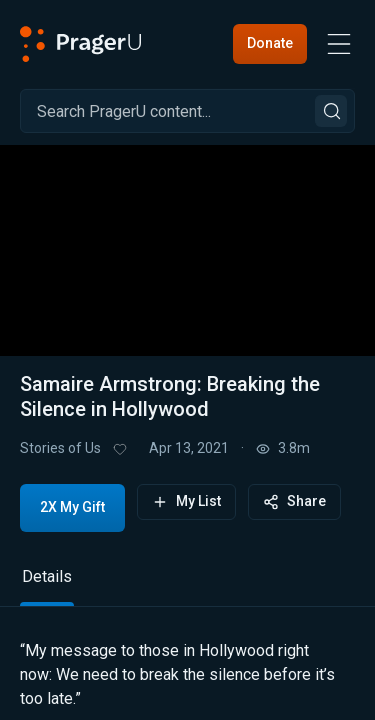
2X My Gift (72, 507)
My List (186, 501)
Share (294, 501)
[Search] (187, 111)
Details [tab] (47, 576)
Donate (270, 43)
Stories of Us (60, 448)
